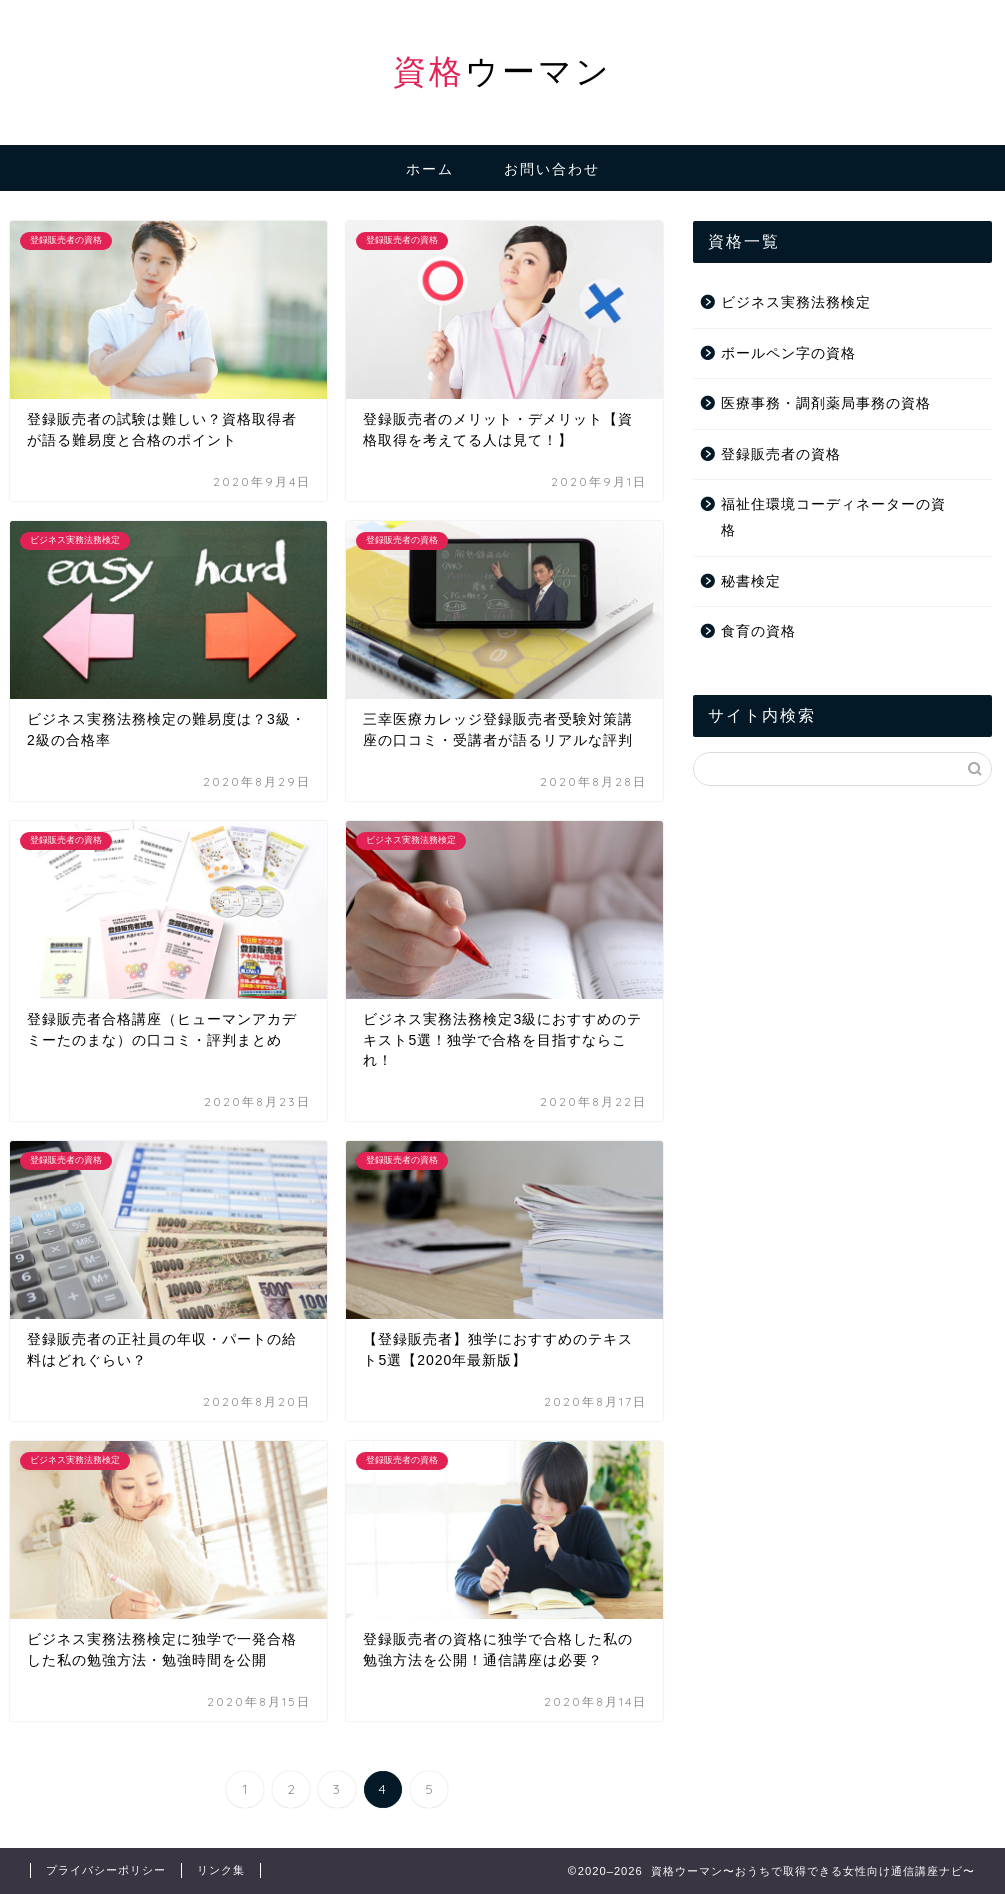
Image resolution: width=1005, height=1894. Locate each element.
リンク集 (221, 1870)
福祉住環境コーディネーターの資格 (833, 517)
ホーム (430, 169)
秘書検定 (751, 581)
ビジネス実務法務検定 (796, 302)
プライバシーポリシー (106, 1870)
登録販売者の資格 (781, 454)
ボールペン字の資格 (788, 353)
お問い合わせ (552, 169)
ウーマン (502, 70)
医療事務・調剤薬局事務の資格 (826, 403)
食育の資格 (758, 631)
